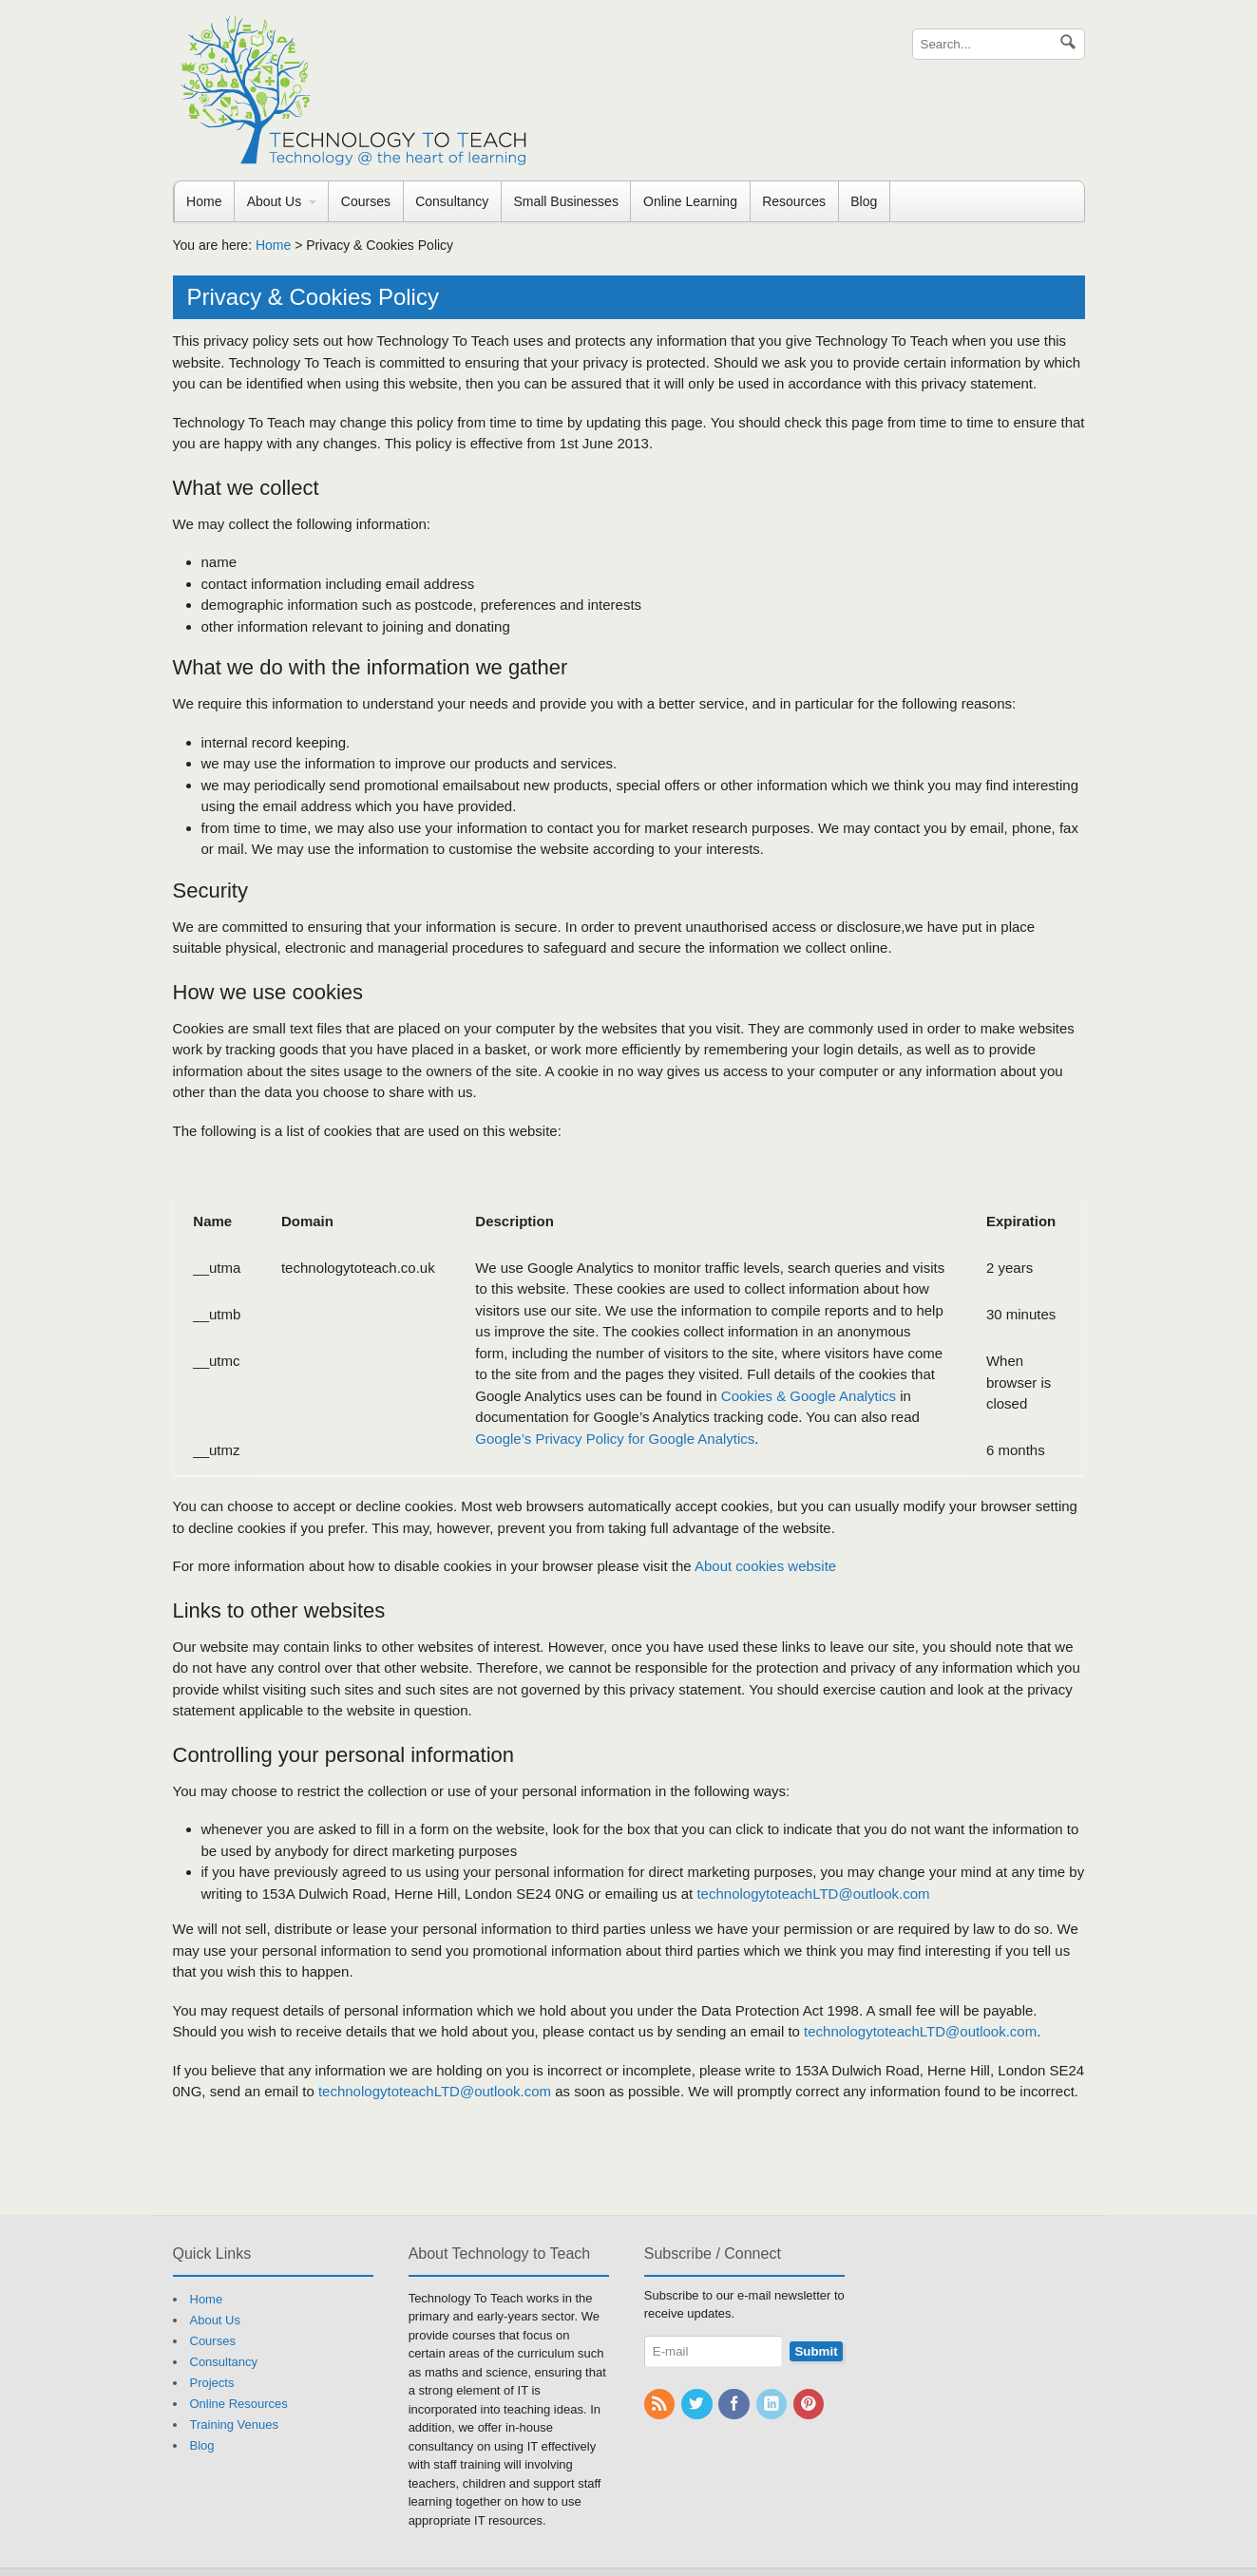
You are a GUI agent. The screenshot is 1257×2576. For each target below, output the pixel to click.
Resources (794, 201)
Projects (212, 2383)
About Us (274, 201)
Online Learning (690, 201)
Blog (863, 201)
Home (203, 201)
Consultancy (451, 201)
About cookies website (765, 1566)
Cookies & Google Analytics (808, 1396)
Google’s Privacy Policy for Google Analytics (614, 1438)
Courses (365, 201)
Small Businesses (566, 201)
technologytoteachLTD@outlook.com (812, 1893)
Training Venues (234, 2424)
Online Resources (239, 2403)
